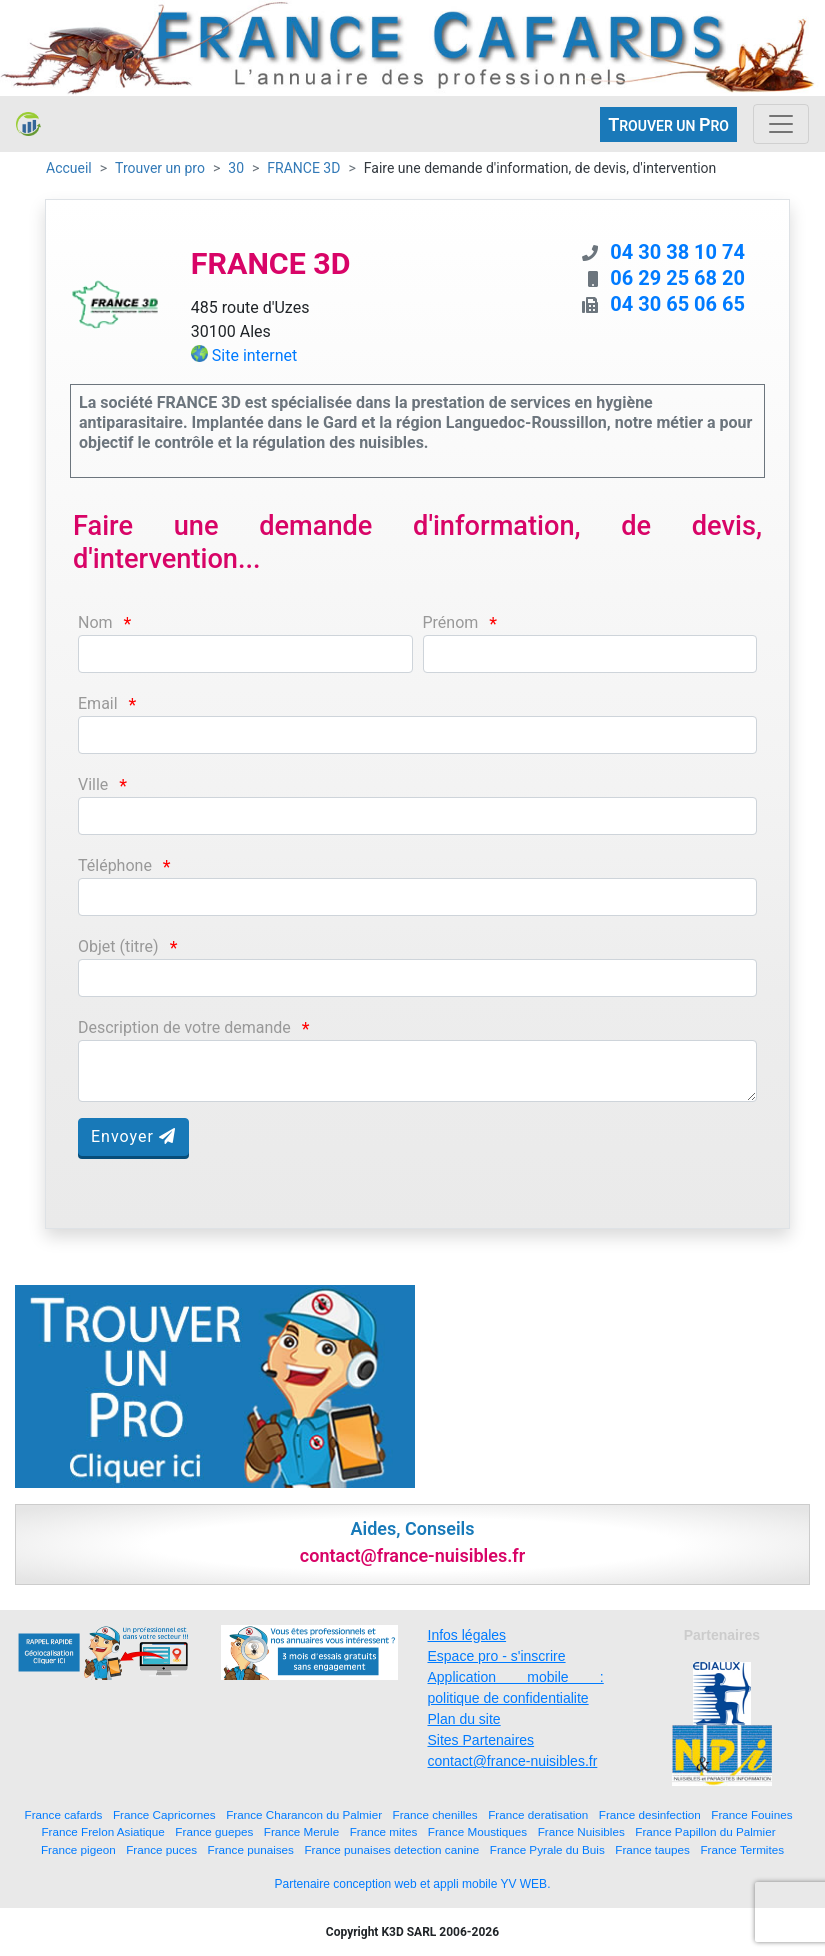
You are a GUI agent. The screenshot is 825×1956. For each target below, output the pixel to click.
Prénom (451, 622)
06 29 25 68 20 (677, 278)
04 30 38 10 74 (677, 252)
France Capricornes (164, 1814)
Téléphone (115, 865)
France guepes (214, 1831)
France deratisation (538, 1814)
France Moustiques (477, 1831)
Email (98, 703)
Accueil (69, 168)
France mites (384, 1831)
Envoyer (133, 1136)
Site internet (255, 355)
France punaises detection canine (391, 1849)
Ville (93, 784)
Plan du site (464, 1719)
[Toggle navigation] (781, 124)
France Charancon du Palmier (304, 1814)
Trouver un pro (160, 168)
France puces (161, 1849)
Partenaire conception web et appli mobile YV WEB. (413, 1884)
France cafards (64, 1814)
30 (236, 168)
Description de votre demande (184, 1027)
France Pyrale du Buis (547, 1849)
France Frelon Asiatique (102, 1831)
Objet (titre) (118, 946)
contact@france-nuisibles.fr (513, 1761)
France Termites (742, 1849)
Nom (95, 622)
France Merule (301, 1831)
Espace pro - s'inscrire (497, 1656)
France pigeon (78, 1849)
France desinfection (650, 1814)
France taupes (652, 1849)
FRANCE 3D (303, 168)
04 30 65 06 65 (677, 304)
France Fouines (751, 1814)
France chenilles (435, 1814)
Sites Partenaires (481, 1740)
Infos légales (467, 1635)
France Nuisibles (581, 1831)
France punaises (251, 1849)
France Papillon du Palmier (705, 1831)
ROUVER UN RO (668, 124)
